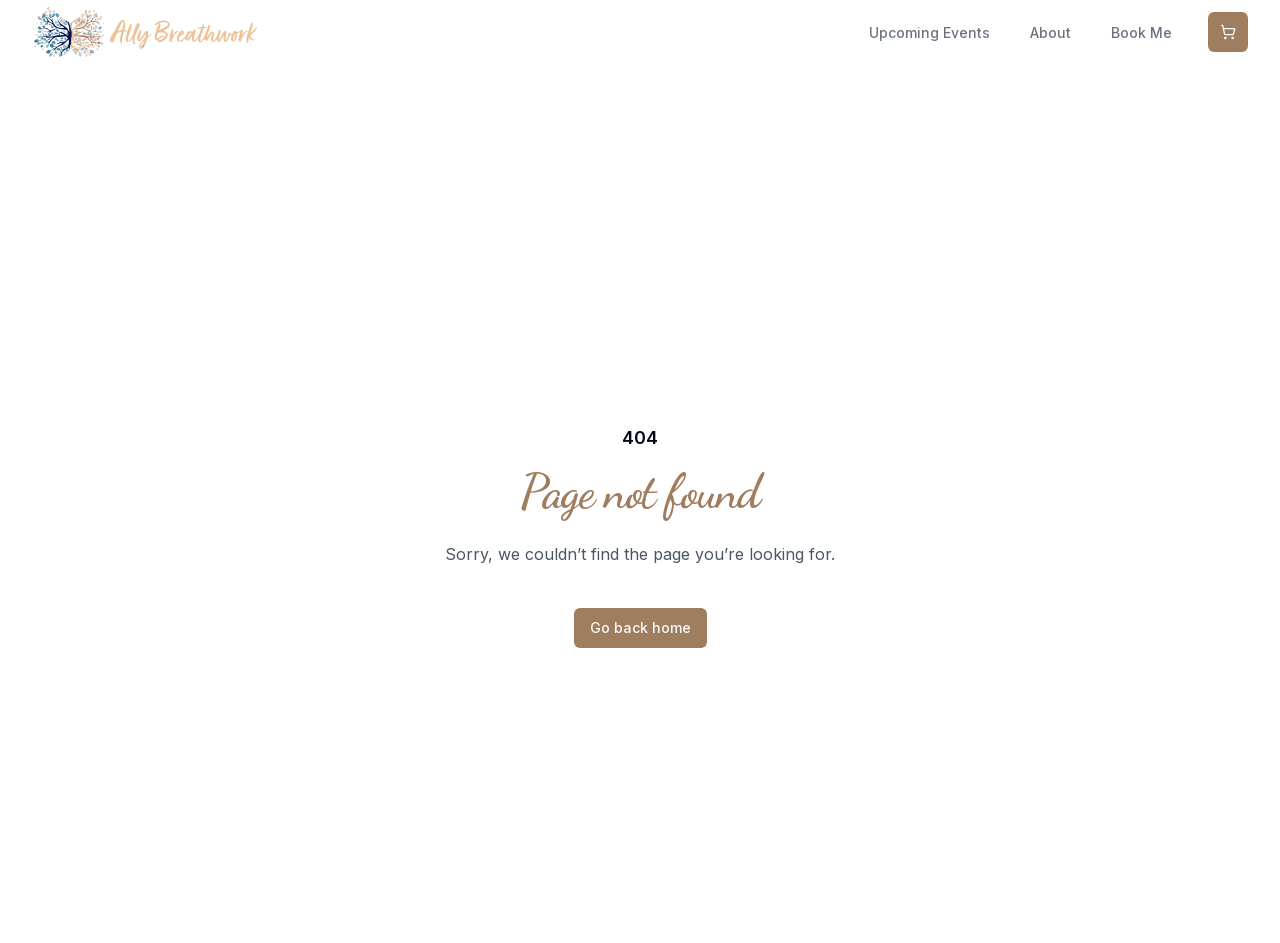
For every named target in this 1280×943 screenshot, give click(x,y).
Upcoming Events (929, 32)
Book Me (1141, 32)
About (1050, 32)
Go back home (640, 627)
